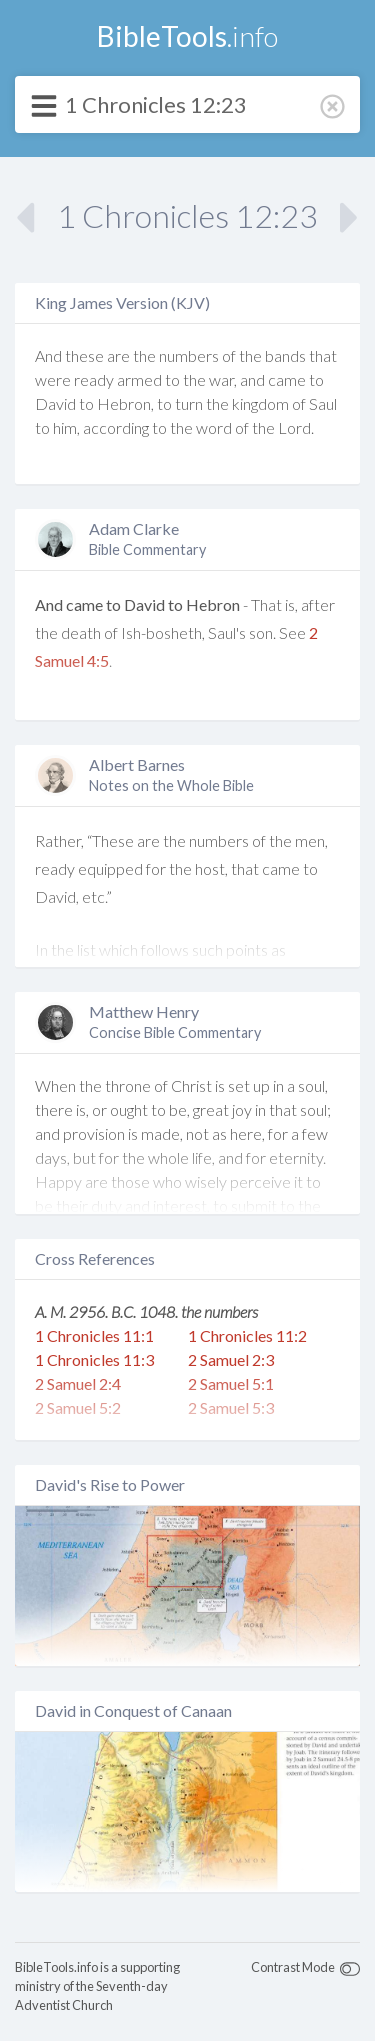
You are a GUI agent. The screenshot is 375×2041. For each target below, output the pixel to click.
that (323, 355)
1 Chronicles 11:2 (247, 1335)
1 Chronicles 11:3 (94, 1359)
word (214, 427)
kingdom (260, 403)
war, (223, 379)
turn (189, 403)
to (172, 379)
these (84, 355)
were (53, 379)
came (287, 379)
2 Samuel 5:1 (231, 1383)
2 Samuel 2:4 (78, 1383)
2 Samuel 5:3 (231, 1407)
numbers (189, 355)
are (118, 355)
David (55, 403)
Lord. (296, 427)
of (229, 355)
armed (139, 379)
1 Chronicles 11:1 (94, 1335)
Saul (323, 403)
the (144, 355)
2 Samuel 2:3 (231, 1359)
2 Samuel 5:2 (78, 1407)
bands (285, 355)
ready (94, 379)
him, (66, 427)
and (252, 379)
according (116, 427)
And (48, 355)
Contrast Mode (293, 1967)
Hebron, (125, 403)
